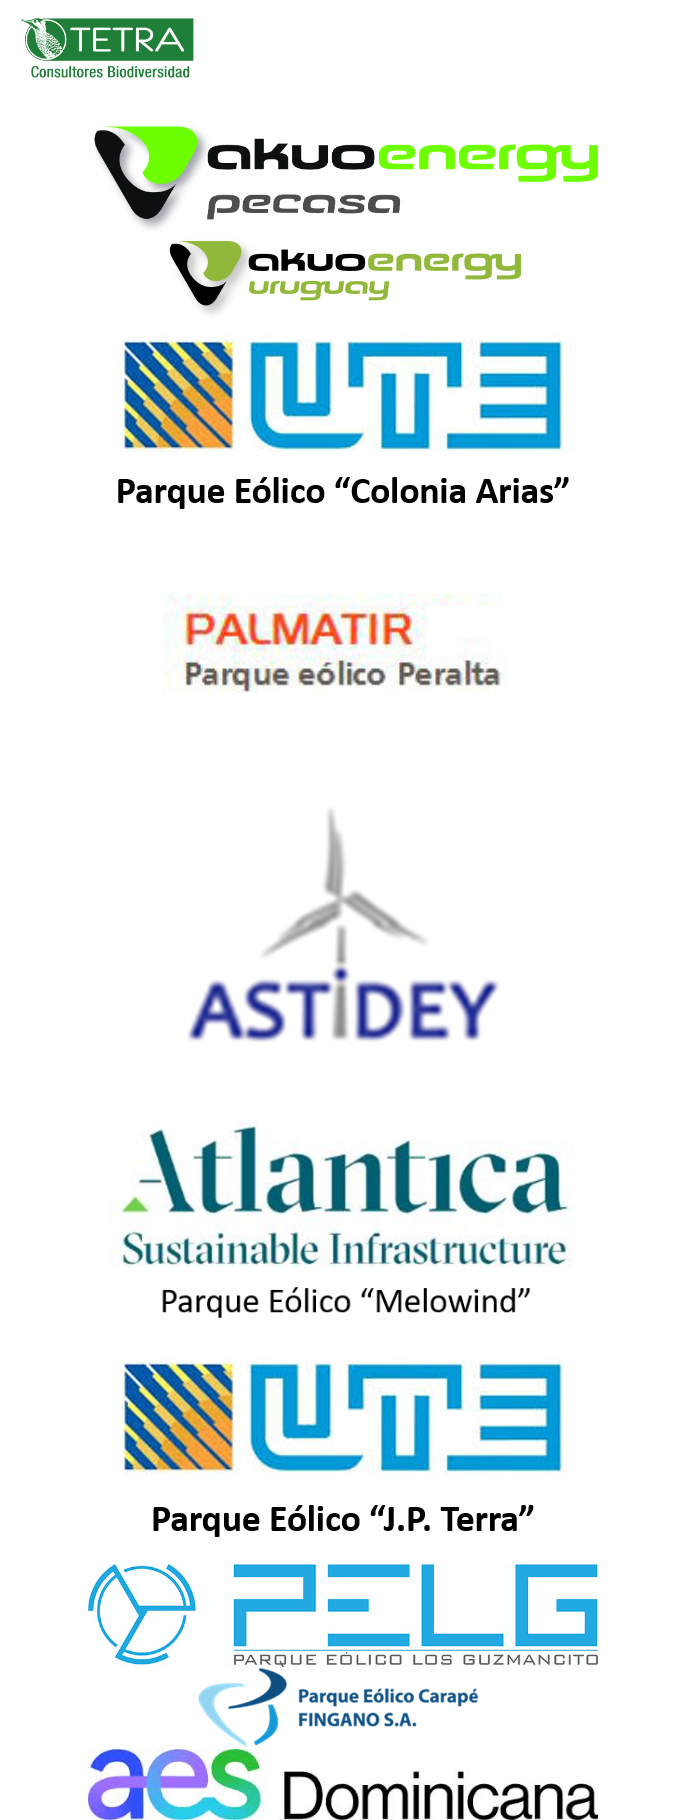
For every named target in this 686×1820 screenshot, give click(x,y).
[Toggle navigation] (642, 48)
